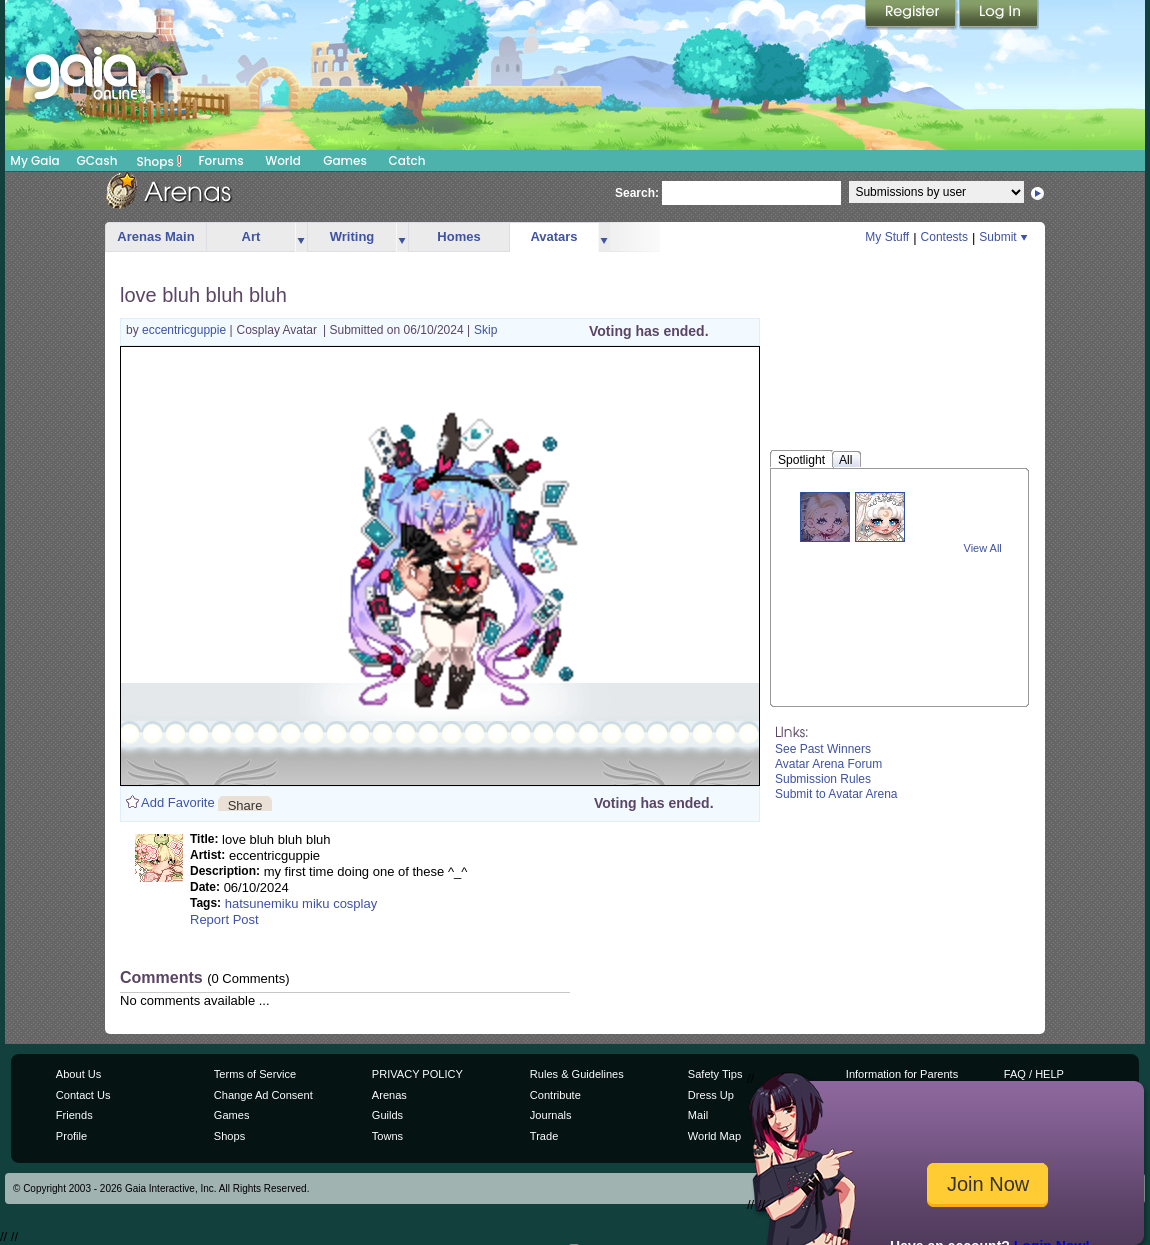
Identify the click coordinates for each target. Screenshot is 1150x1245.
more (301, 237)
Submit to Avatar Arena (836, 794)
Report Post (224, 919)
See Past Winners (823, 749)
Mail (698, 1115)
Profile (71, 1136)
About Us (78, 1074)
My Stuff (887, 237)
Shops (159, 161)
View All (983, 548)
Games (345, 160)
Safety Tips (715, 1074)
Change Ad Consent (263, 1095)
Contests (944, 237)
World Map (714, 1136)
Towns (387, 1136)
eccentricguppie (185, 330)
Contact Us (83, 1095)
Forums (220, 160)
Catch (407, 160)
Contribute (555, 1095)
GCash (97, 160)
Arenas (389, 1095)
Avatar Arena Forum (828, 764)
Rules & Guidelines (577, 1074)
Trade (544, 1136)
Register (912, 15)
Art (251, 236)
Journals (551, 1115)
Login (999, 15)
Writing (352, 236)
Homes (458, 236)
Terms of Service (255, 1074)
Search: (637, 193)
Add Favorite (178, 802)
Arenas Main (155, 236)
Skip (485, 330)
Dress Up (711, 1095)
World (283, 160)
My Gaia (34, 160)
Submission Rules (823, 779)
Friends (74, 1115)
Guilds (387, 1115)
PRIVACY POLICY (417, 1074)
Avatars (553, 236)
